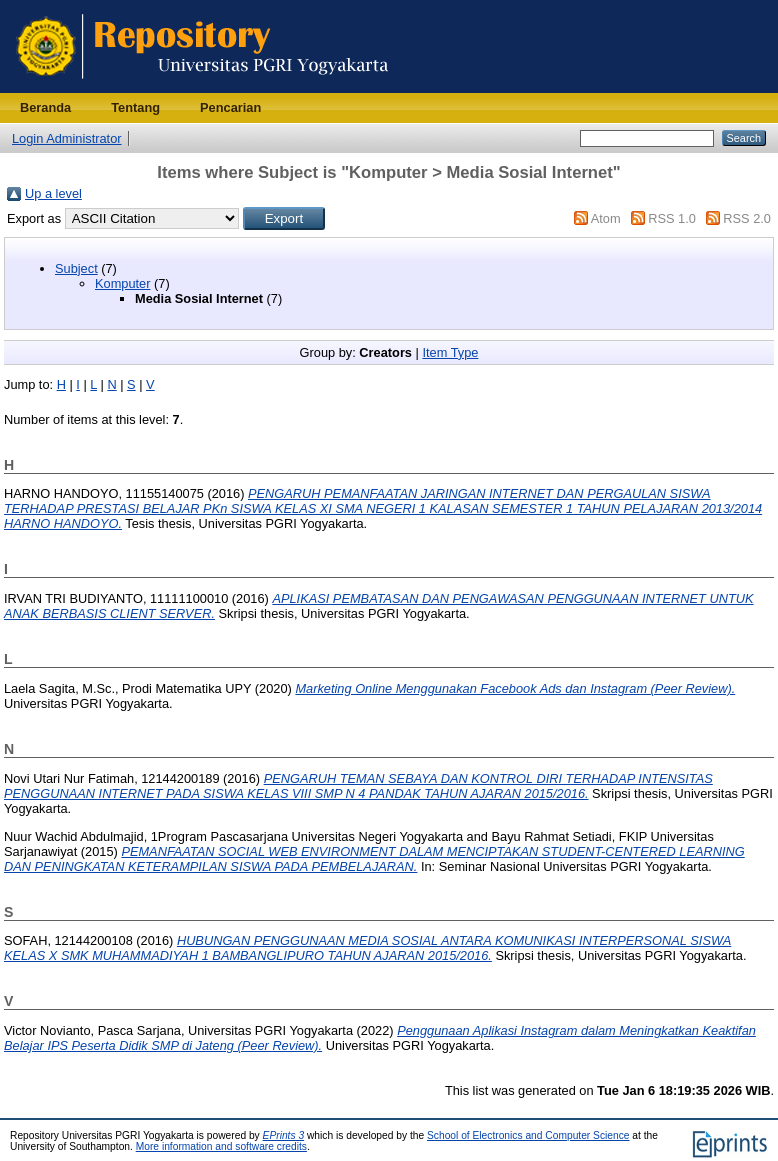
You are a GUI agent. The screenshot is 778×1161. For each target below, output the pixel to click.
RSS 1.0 (672, 218)
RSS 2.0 (747, 218)
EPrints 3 (284, 1135)
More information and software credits (221, 1146)
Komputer (122, 283)
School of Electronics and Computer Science (528, 1135)
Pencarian (230, 107)
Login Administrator (67, 138)
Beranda (45, 107)
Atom (606, 218)
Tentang (135, 107)
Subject (76, 268)
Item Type (450, 352)
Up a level (53, 193)
